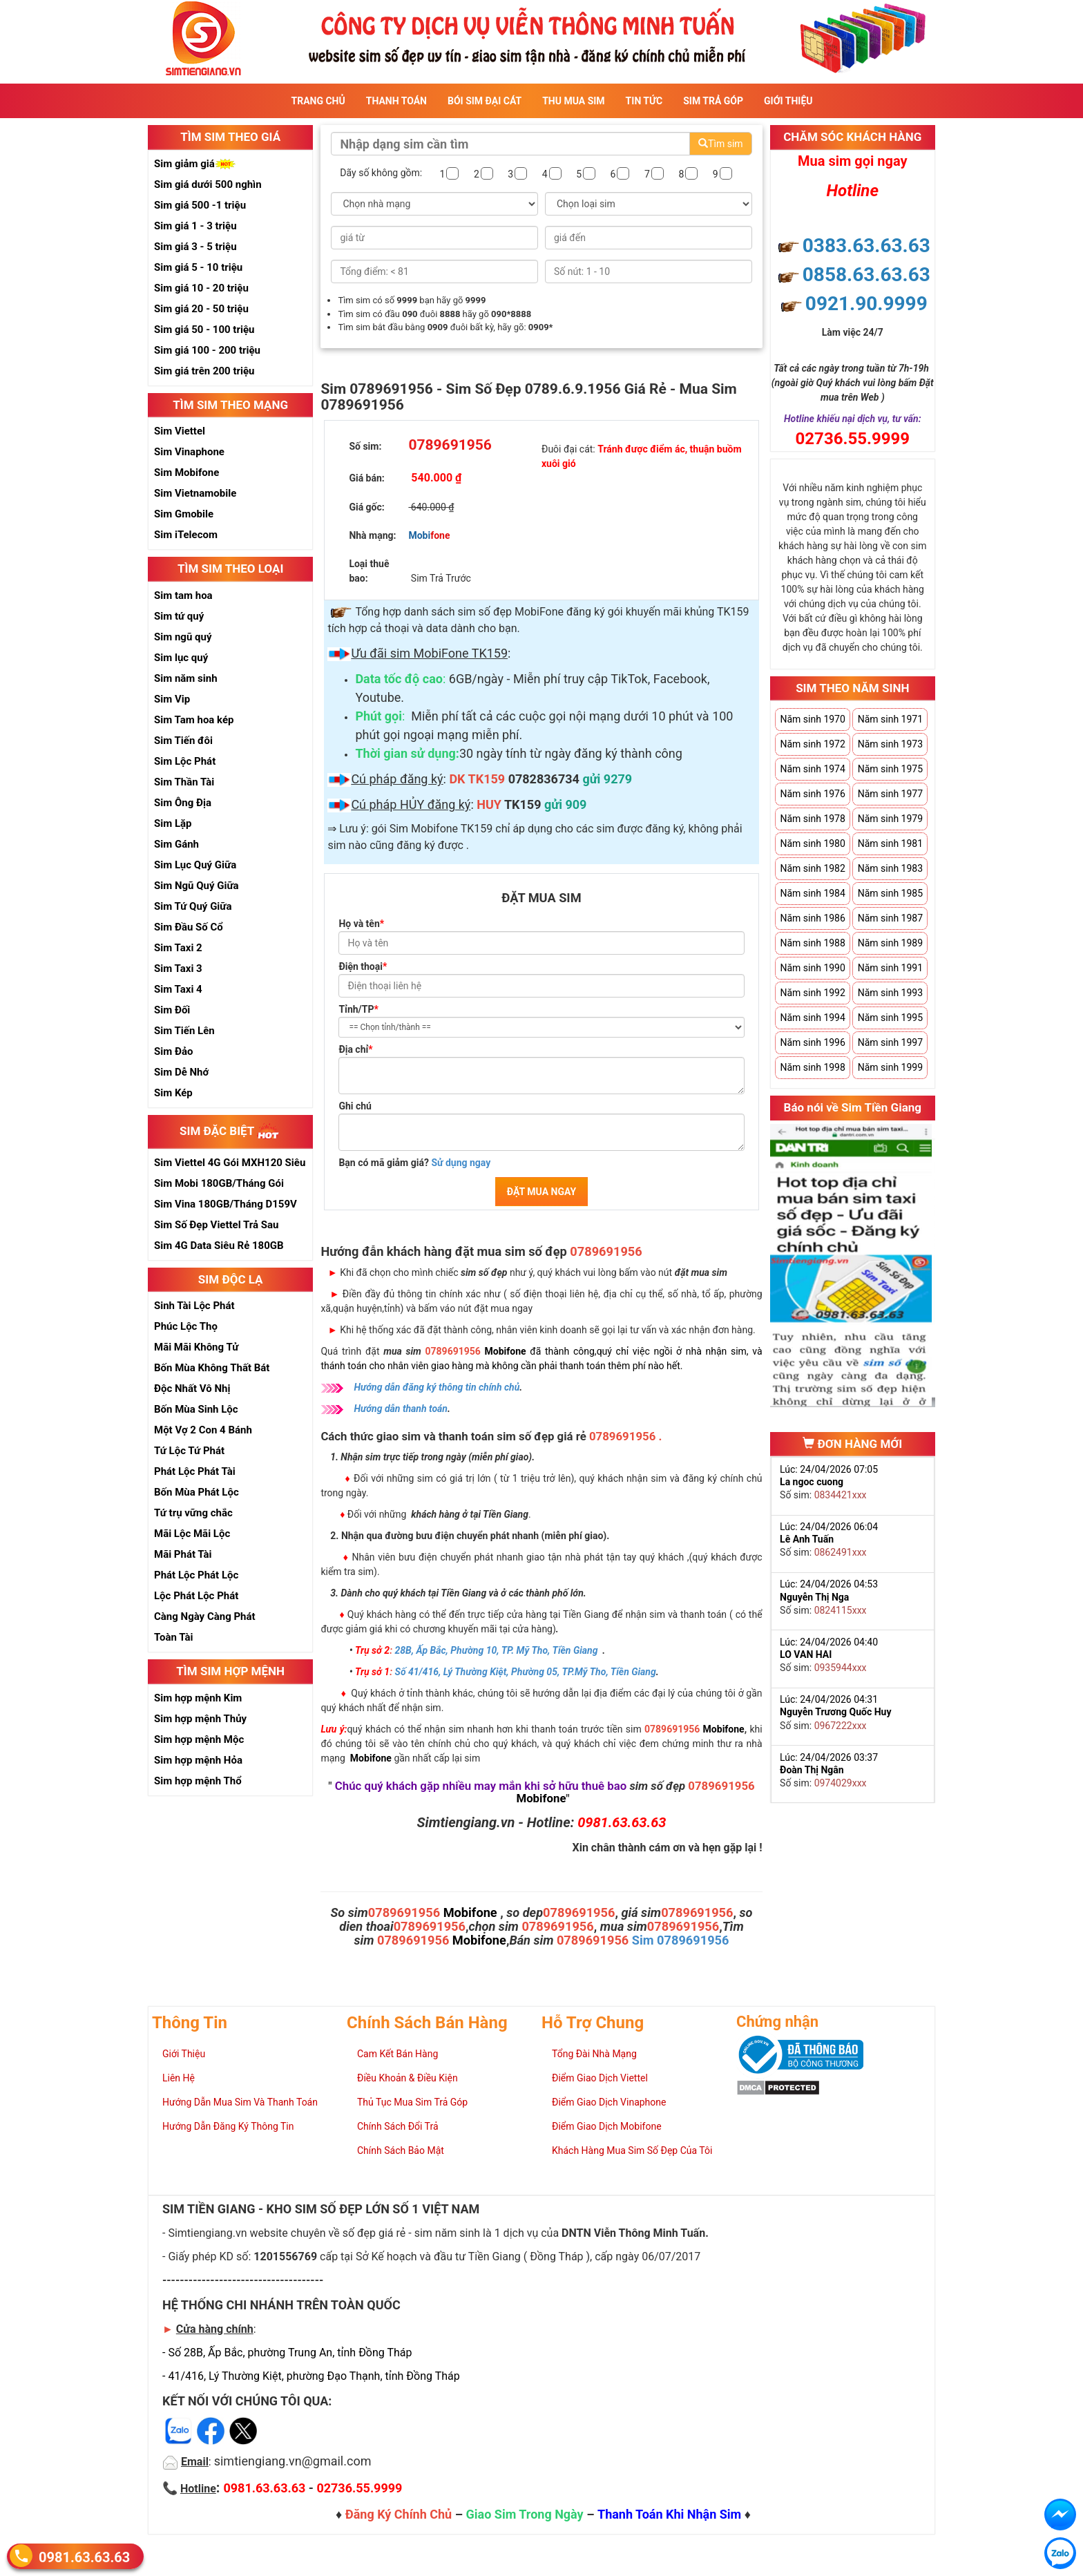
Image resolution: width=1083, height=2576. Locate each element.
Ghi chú (355, 1106)
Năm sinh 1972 (812, 744)
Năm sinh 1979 (890, 818)
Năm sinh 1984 (812, 893)
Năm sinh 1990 (812, 967)
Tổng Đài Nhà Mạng (594, 2053)
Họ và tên (361, 923)
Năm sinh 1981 (890, 843)
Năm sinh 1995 (890, 1017)
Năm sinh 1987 (890, 918)
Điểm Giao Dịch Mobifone (607, 2126)
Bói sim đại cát (484, 100)
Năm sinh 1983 (890, 868)
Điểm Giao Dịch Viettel (600, 2077)
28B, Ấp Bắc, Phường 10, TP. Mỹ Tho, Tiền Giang (496, 1650)
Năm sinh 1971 (890, 719)
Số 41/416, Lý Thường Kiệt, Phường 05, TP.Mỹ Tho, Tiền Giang (525, 1671)
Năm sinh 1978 (812, 818)
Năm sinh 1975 (890, 768)
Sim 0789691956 (680, 1940)
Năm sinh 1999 (890, 1067)
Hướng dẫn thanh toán (401, 1408)
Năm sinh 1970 (812, 719)
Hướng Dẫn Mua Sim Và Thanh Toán (240, 2102)
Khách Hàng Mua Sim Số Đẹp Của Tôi (632, 2150)
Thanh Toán (396, 100)
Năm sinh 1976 (812, 793)
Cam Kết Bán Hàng (397, 2053)
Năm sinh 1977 (890, 793)
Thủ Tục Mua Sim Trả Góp (412, 2102)
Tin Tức (644, 100)
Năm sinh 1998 (812, 1067)
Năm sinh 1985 (890, 893)
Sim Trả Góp (713, 100)
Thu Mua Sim (573, 100)
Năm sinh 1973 (890, 744)
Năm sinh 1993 (890, 992)
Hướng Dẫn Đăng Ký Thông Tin (228, 2126)
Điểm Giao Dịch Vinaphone (609, 2102)
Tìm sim (720, 143)
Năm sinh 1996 (812, 1042)
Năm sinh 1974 (812, 768)
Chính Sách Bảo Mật (400, 2150)
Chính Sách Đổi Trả (398, 2126)
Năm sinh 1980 (812, 843)
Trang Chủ (318, 100)
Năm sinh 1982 (812, 868)
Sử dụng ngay (460, 1162)
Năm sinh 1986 (812, 918)
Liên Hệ (178, 2077)
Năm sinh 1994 (812, 1017)
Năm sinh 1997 (890, 1042)
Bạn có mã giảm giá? (414, 1162)
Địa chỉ (355, 1049)
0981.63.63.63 (84, 2556)
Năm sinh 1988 (812, 942)
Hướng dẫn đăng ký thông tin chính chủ (436, 1387)
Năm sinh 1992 (812, 992)
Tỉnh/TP (358, 1009)
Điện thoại (362, 966)
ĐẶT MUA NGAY (541, 1191)
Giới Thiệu (788, 100)
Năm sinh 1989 (890, 942)
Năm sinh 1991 (890, 967)
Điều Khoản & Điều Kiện (407, 2077)
